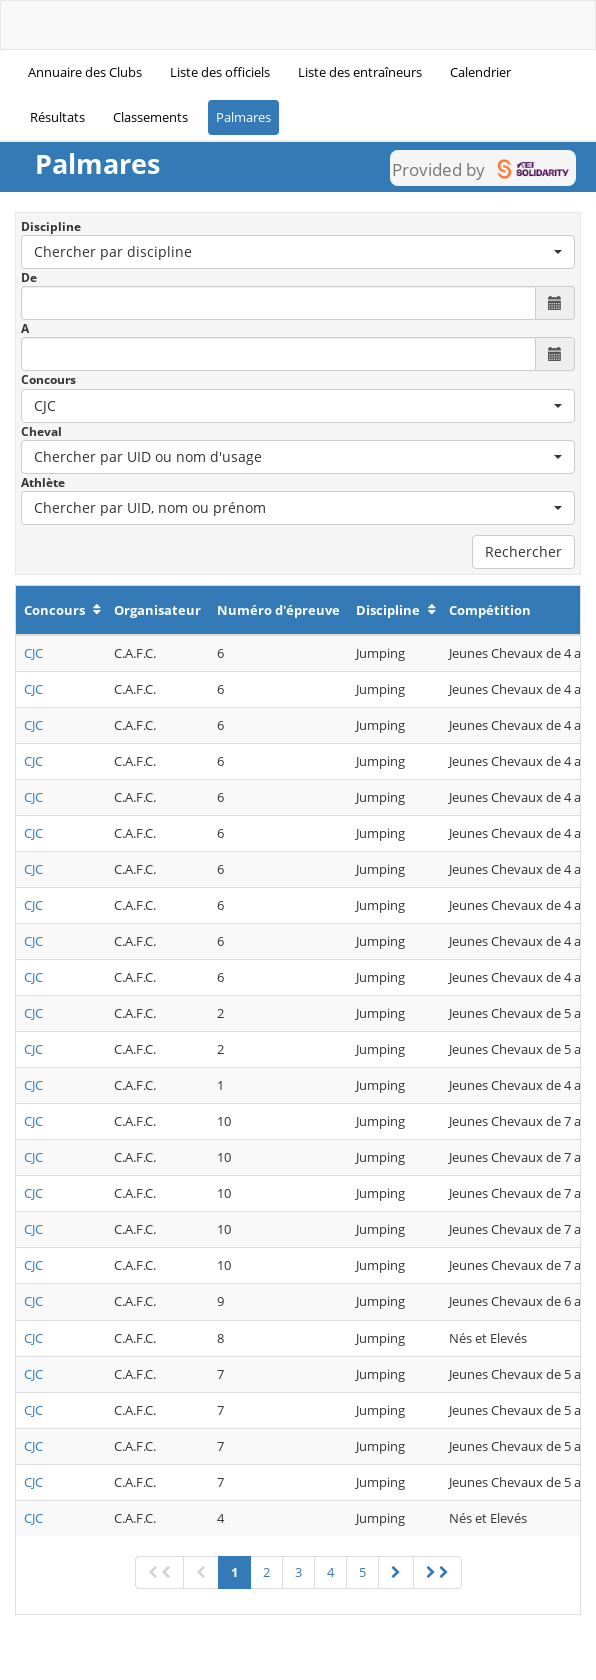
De (29, 277)
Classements (150, 117)
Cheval (41, 431)
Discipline (51, 226)
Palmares (243, 117)
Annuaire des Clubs (85, 72)
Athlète (43, 482)
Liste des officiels (220, 72)
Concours (48, 379)
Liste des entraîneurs (360, 72)
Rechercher (523, 551)
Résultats (57, 117)
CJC (33, 653)
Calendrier (480, 72)
